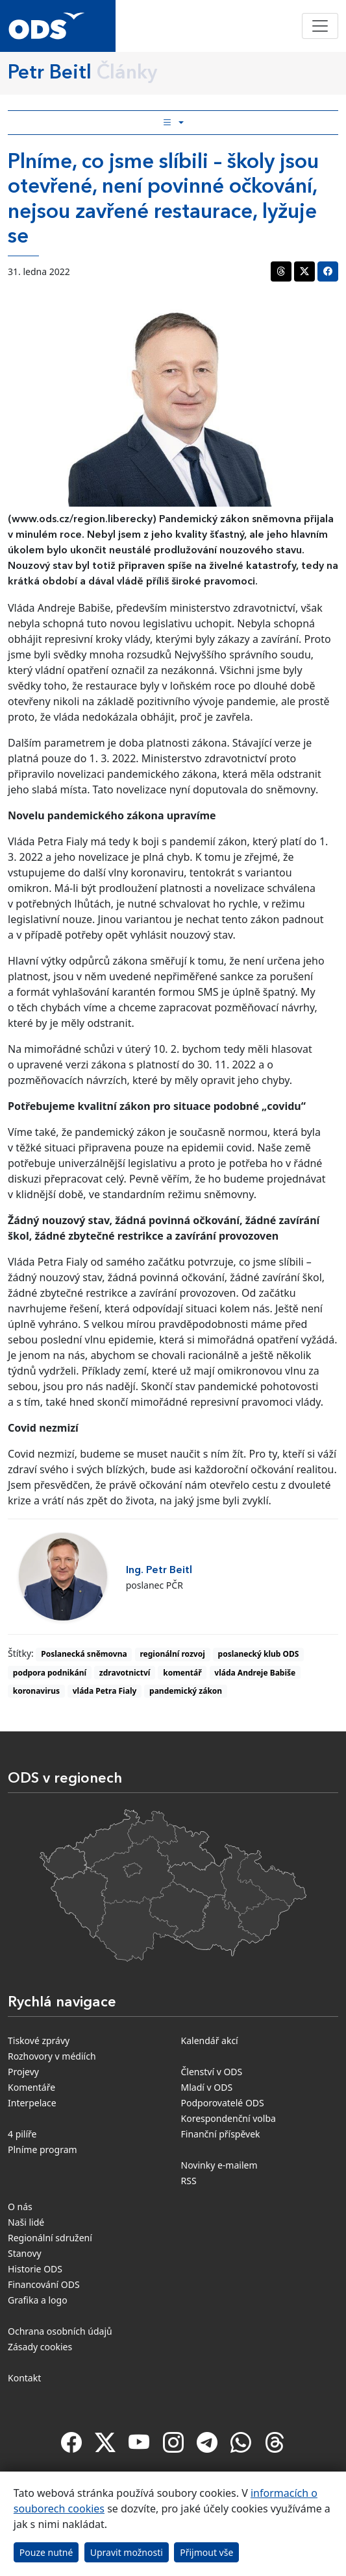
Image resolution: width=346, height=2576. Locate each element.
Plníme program (42, 2149)
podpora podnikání (49, 1672)
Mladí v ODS (207, 2087)
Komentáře (31, 2087)
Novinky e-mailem (219, 2165)
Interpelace (32, 2103)
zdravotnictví (125, 1672)
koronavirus (36, 1690)
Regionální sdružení (50, 2238)
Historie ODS (35, 2269)
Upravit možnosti (126, 2552)
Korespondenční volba (228, 2118)
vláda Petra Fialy (105, 1690)
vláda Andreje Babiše (254, 1672)
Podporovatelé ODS (222, 2103)
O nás (20, 2206)
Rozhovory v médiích (52, 2056)
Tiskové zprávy (38, 2040)
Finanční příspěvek (220, 2134)
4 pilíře (22, 2134)
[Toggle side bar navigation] (173, 122)
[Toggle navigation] (320, 26)
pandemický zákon (185, 1690)
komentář (182, 1672)
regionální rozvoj (172, 1653)
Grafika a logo (38, 2300)
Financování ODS (44, 2284)
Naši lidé (26, 2222)
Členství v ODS (212, 2071)
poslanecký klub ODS (258, 1653)
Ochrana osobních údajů (60, 2331)
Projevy (23, 2071)
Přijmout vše (206, 2552)
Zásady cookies (40, 2347)
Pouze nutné (46, 2552)
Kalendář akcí (209, 2040)
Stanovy (25, 2253)
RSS (189, 2180)
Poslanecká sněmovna (84, 1653)
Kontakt (24, 2378)
